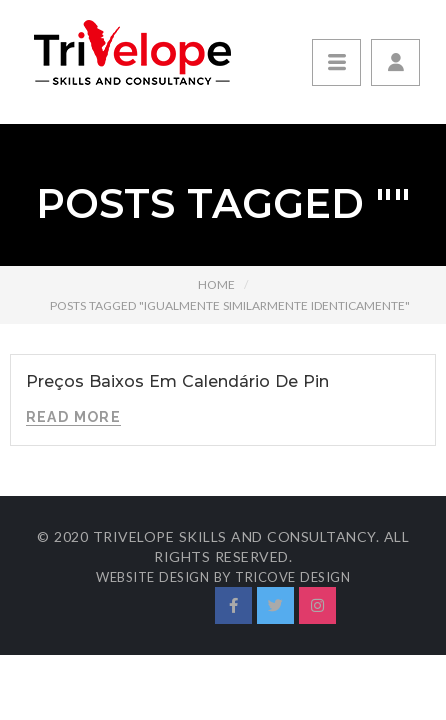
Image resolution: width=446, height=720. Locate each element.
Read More (73, 417)
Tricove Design (292, 577)
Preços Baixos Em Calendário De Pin (177, 381)
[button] (395, 62)
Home (216, 284)
